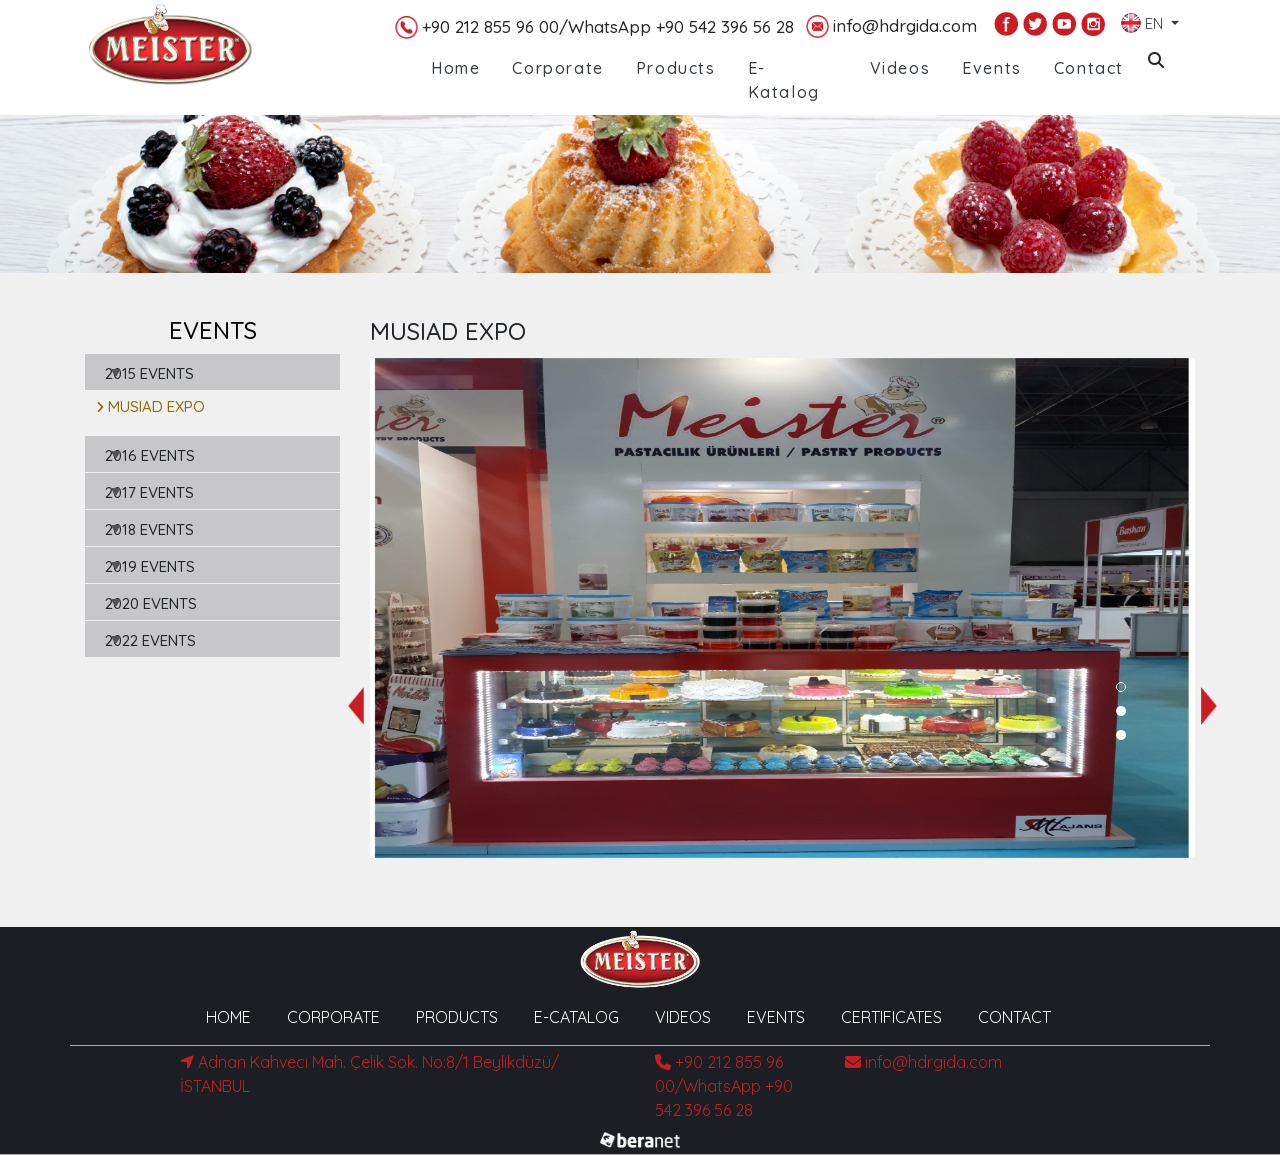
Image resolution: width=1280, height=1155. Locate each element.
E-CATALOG (576, 1017)
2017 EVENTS (149, 492)
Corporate (557, 68)
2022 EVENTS (150, 640)
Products (676, 68)
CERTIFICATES (891, 1017)
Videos (900, 68)
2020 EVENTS (151, 603)
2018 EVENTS (149, 529)
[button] (1121, 687)
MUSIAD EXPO (150, 406)
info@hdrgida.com (891, 26)
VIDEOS (683, 1017)
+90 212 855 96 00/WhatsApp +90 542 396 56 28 (594, 27)
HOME (228, 1017)
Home (455, 68)
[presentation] (356, 706)
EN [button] (1144, 19)
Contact (1089, 68)
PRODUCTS (457, 1017)
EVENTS (776, 1017)
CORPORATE (333, 1017)
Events (992, 68)
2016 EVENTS (150, 455)
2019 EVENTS (150, 566)
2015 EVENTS (149, 373)
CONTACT (1014, 1017)
